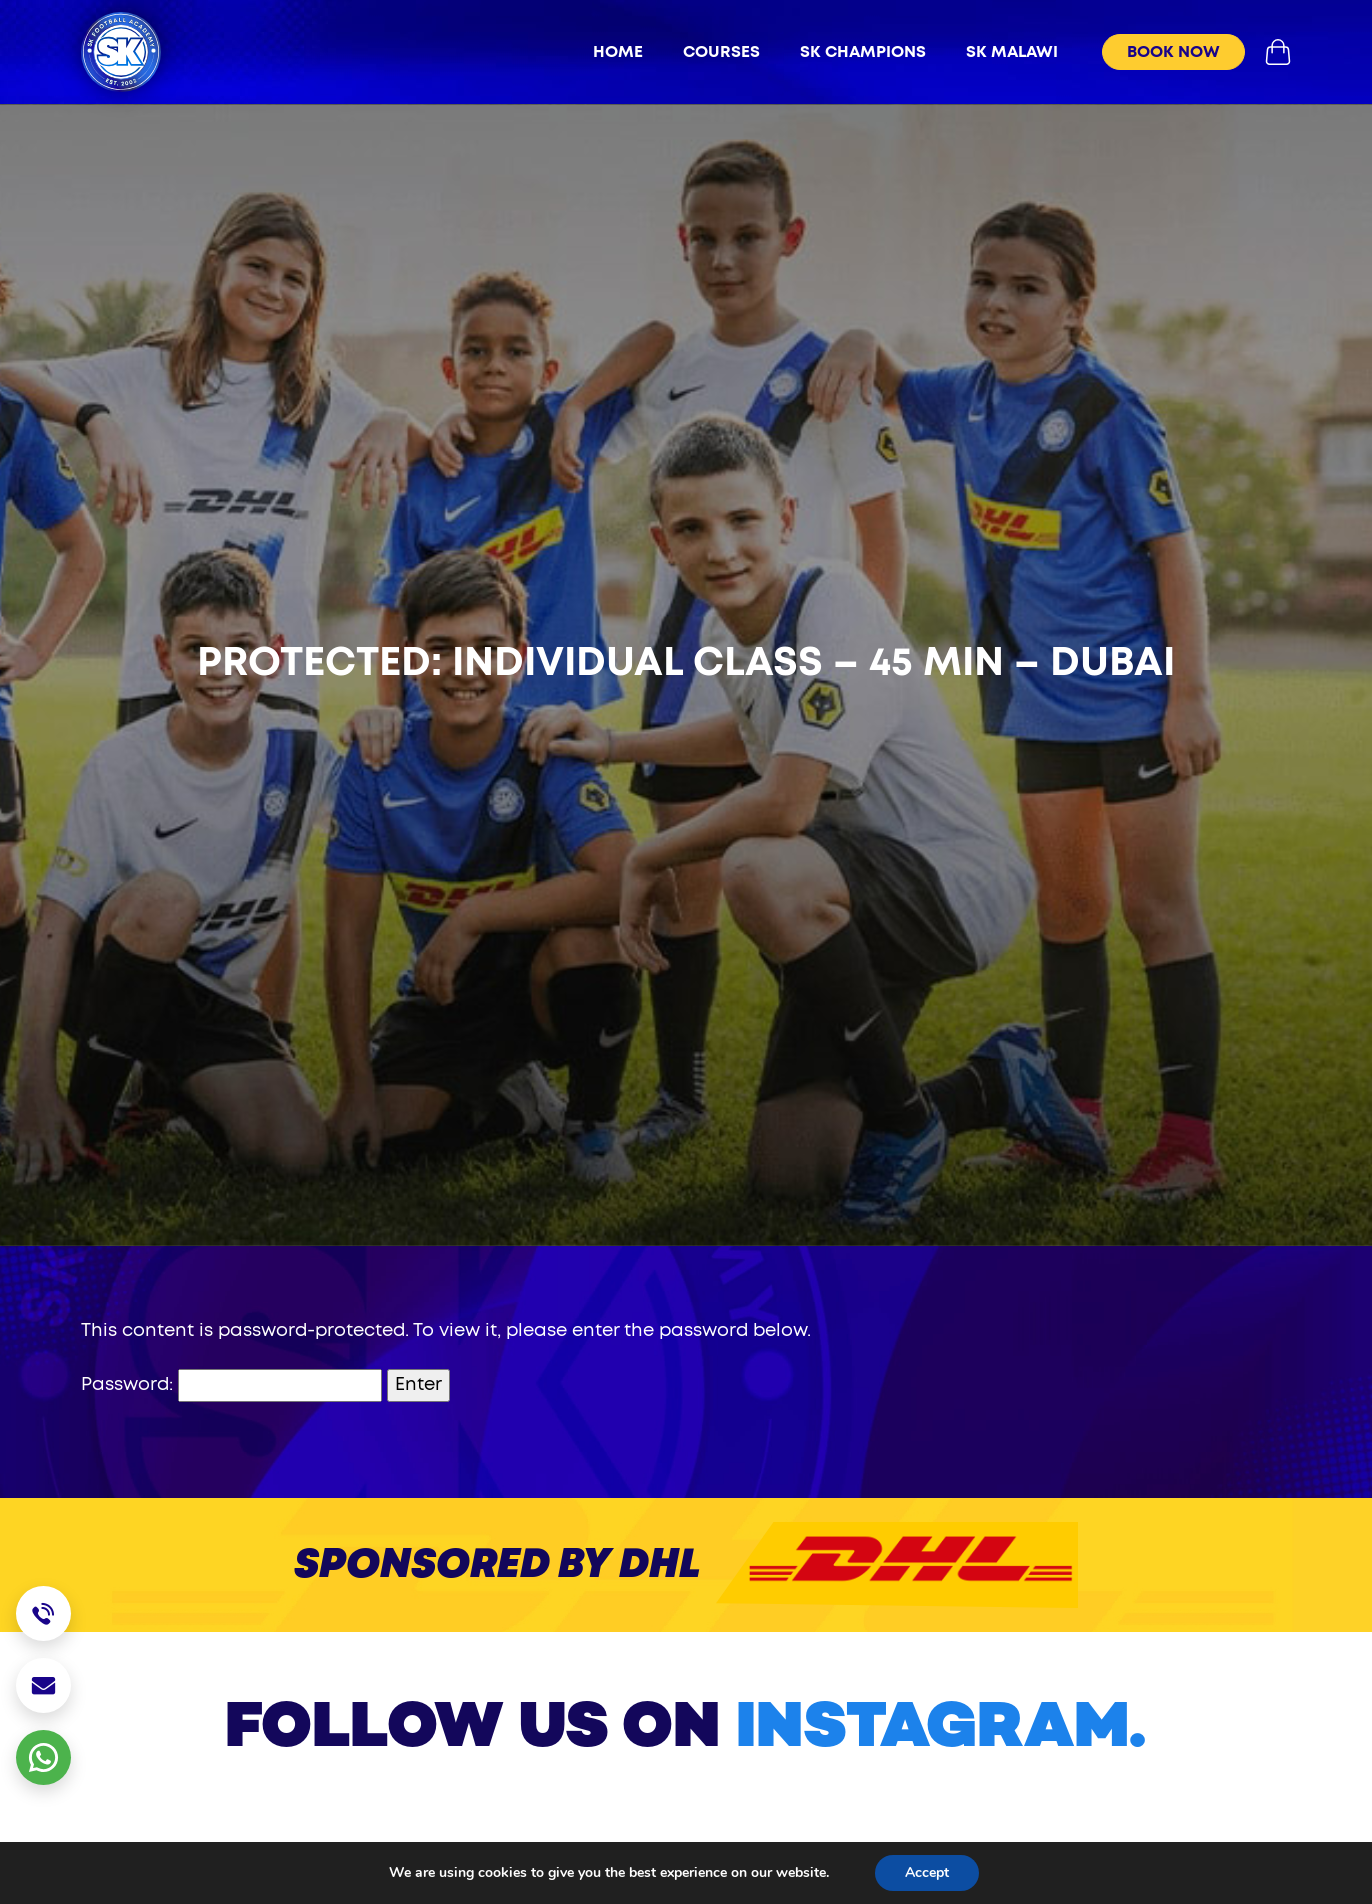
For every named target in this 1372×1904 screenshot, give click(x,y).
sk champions (863, 52)
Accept (927, 1872)
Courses (721, 52)
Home (618, 52)
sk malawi (1012, 52)
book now (1173, 52)
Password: (231, 1385)
